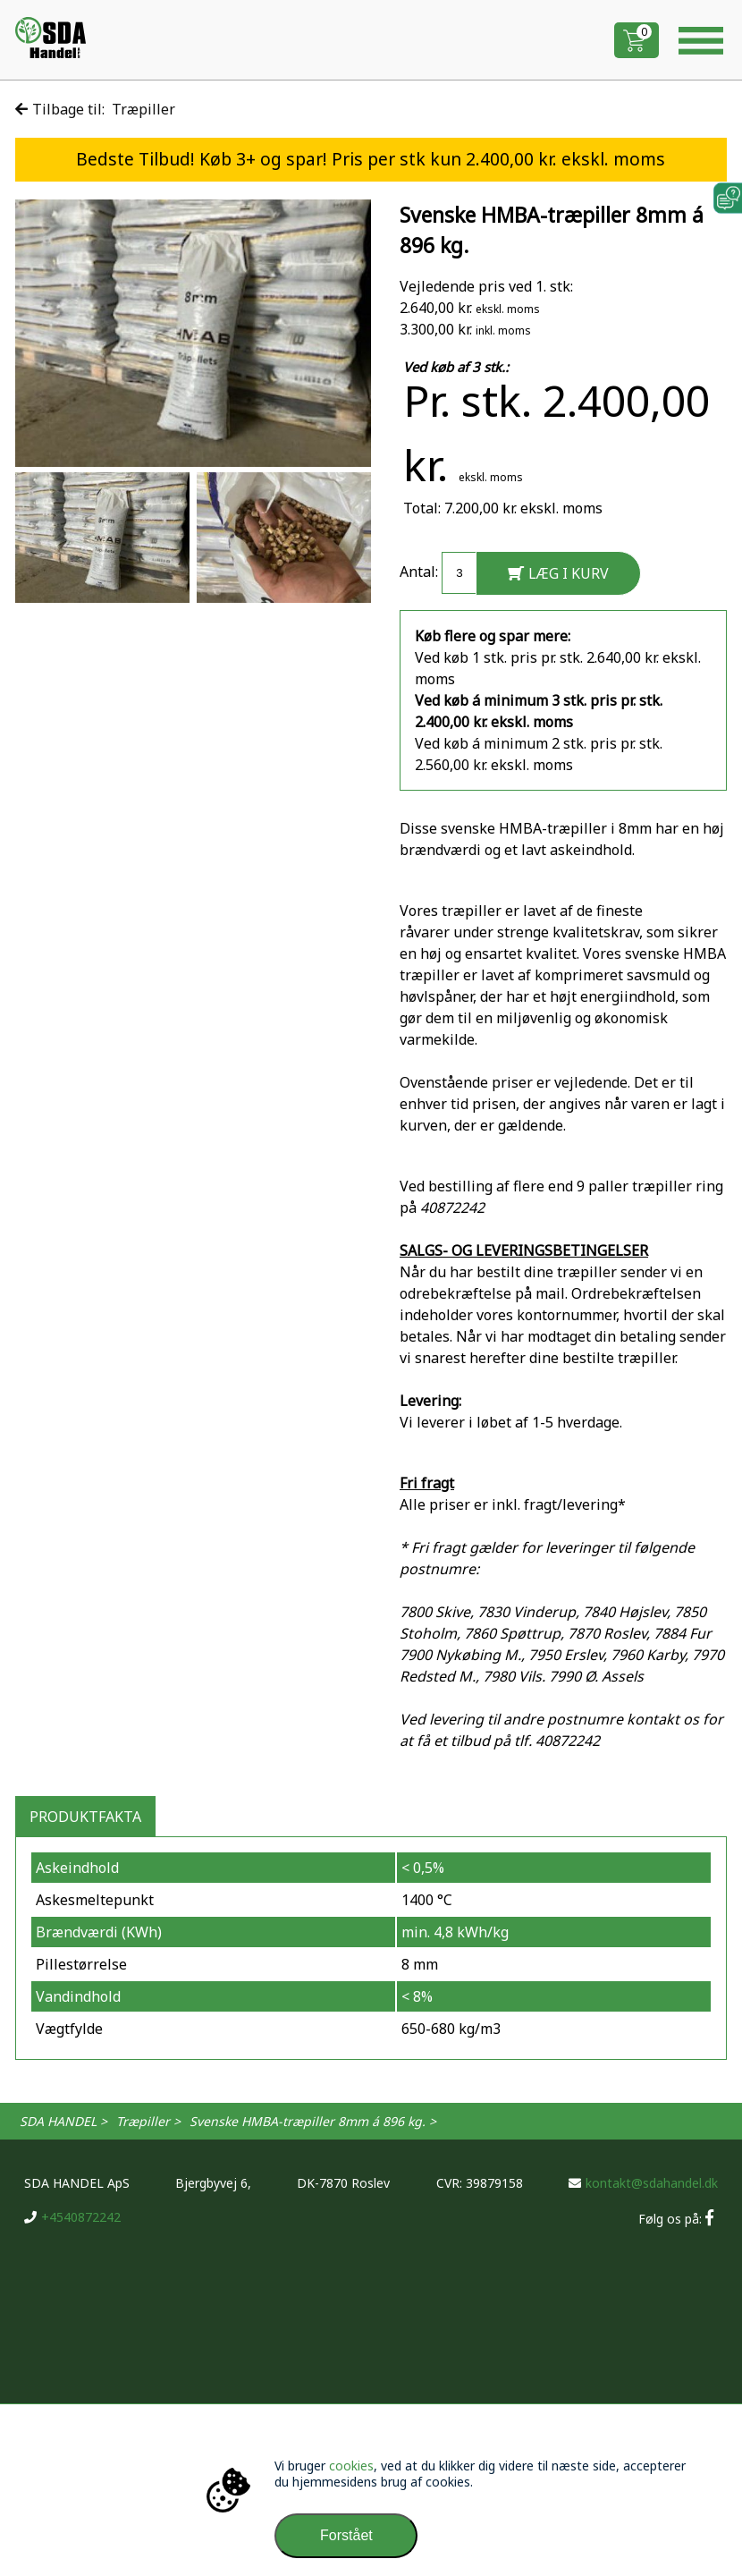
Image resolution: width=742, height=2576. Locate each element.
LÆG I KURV (558, 573)
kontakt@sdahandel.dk (643, 2182)
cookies (351, 2465)
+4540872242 (72, 2216)
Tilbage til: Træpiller (95, 109)
